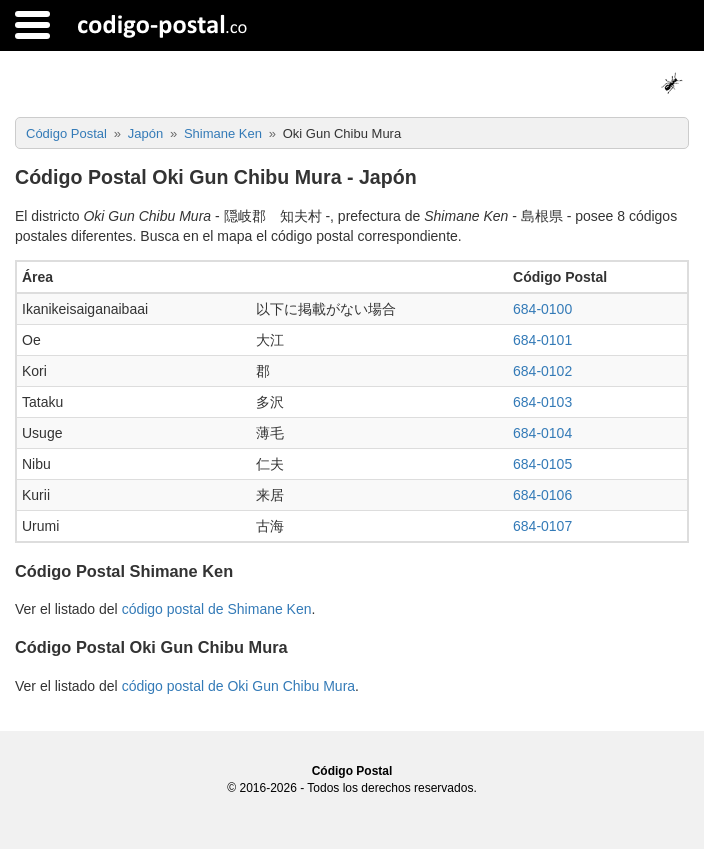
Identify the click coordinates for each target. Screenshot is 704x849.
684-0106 (542, 495)
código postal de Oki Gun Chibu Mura (238, 686)
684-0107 (542, 526)
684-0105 (542, 464)
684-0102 (542, 371)
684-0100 (542, 309)
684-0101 (542, 340)
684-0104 (542, 433)
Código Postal (352, 771)
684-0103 (542, 402)
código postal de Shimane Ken (217, 609)
